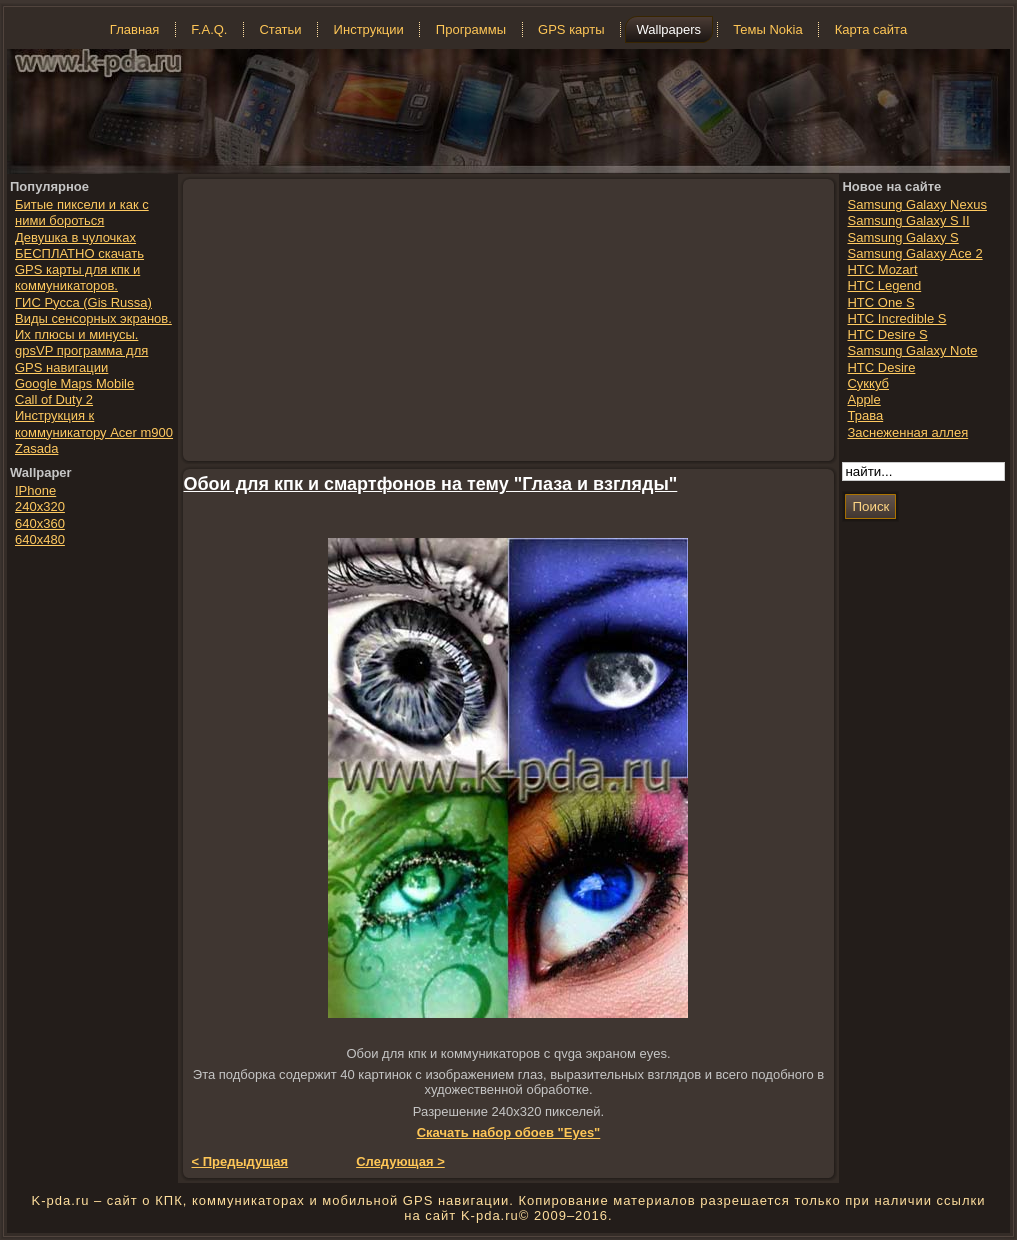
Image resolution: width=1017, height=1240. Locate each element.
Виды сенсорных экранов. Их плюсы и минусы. (93, 326)
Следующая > (400, 1161)
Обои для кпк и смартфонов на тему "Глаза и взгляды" (431, 484)
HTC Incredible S (896, 318)
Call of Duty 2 (54, 399)
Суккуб (868, 383)
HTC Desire (881, 367)
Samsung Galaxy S (902, 237)
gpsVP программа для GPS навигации (81, 358)
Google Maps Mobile (74, 383)
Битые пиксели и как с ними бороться (82, 212)
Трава (865, 415)
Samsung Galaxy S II (908, 220)
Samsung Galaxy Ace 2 (914, 253)
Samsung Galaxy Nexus (916, 204)
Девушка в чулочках (75, 237)
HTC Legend (884, 285)
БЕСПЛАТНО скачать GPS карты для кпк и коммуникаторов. (79, 270)
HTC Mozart (882, 269)
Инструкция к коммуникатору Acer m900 (94, 423)
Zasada (36, 448)
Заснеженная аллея (907, 432)
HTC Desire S (887, 334)
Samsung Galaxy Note (912, 350)
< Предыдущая (240, 1161)
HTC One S (880, 302)
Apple (863, 399)
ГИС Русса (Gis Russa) (83, 302)
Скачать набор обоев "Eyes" (509, 1132)
